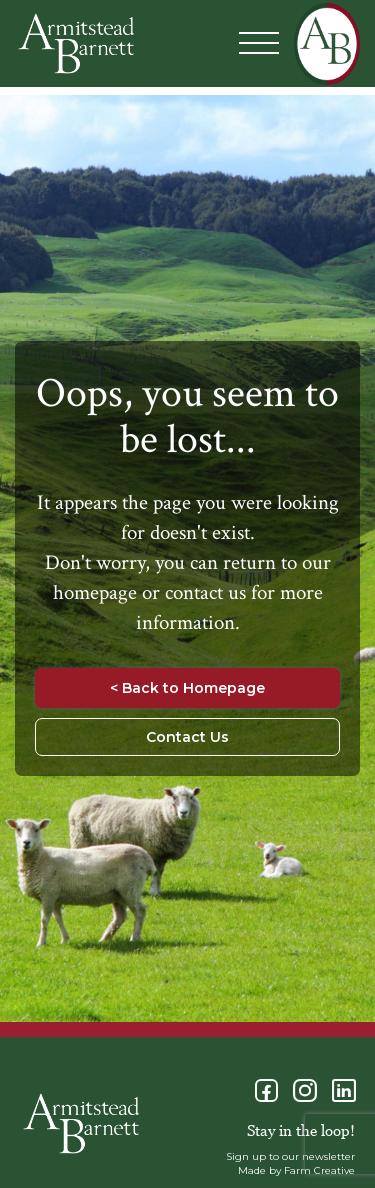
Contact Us (187, 737)
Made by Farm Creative (296, 1170)
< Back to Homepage (187, 688)
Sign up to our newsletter (290, 1156)
